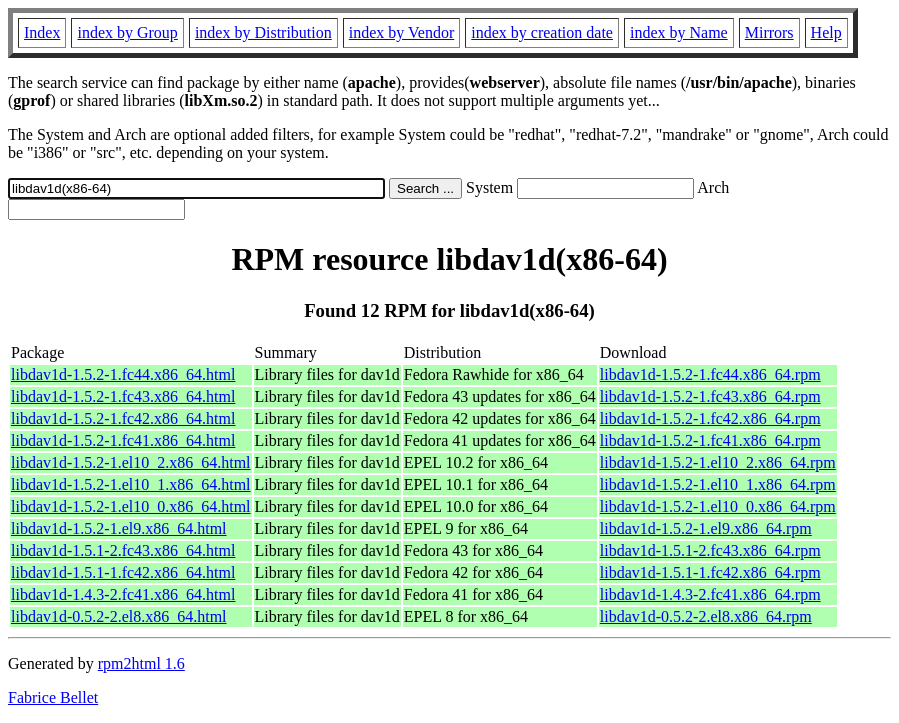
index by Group (127, 32)
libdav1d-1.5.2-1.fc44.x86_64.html (123, 374)
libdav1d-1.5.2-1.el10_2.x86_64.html (131, 462)
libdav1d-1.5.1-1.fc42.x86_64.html (123, 572)
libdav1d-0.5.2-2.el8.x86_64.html (119, 616)
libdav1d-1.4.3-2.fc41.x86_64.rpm (710, 594)
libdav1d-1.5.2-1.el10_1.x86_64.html (131, 484)
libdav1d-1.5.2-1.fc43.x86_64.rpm (710, 396)
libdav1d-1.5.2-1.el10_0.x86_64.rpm (718, 506)
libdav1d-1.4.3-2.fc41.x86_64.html (123, 594)
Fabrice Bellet (53, 697)
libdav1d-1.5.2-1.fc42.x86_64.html (123, 418)
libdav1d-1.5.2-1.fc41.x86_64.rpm (710, 440)
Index (42, 32)
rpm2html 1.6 (141, 663)
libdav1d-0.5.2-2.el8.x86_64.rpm (706, 616)
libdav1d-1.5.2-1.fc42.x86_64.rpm (710, 418)
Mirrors (769, 32)
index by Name (679, 32)
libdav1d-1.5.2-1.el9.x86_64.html (119, 528)
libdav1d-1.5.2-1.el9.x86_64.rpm (706, 528)
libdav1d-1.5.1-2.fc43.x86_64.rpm (710, 550)
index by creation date (542, 32)
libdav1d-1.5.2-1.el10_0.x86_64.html (131, 506)
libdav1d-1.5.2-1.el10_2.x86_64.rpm (718, 462)
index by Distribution (263, 32)
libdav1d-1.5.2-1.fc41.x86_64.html (123, 440)
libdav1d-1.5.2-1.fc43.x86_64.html (123, 396)
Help (826, 32)
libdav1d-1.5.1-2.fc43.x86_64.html (123, 550)
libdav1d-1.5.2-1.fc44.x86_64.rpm (710, 374)
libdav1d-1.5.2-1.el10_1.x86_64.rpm (718, 484)
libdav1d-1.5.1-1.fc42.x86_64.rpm (710, 572)
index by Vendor (401, 32)
